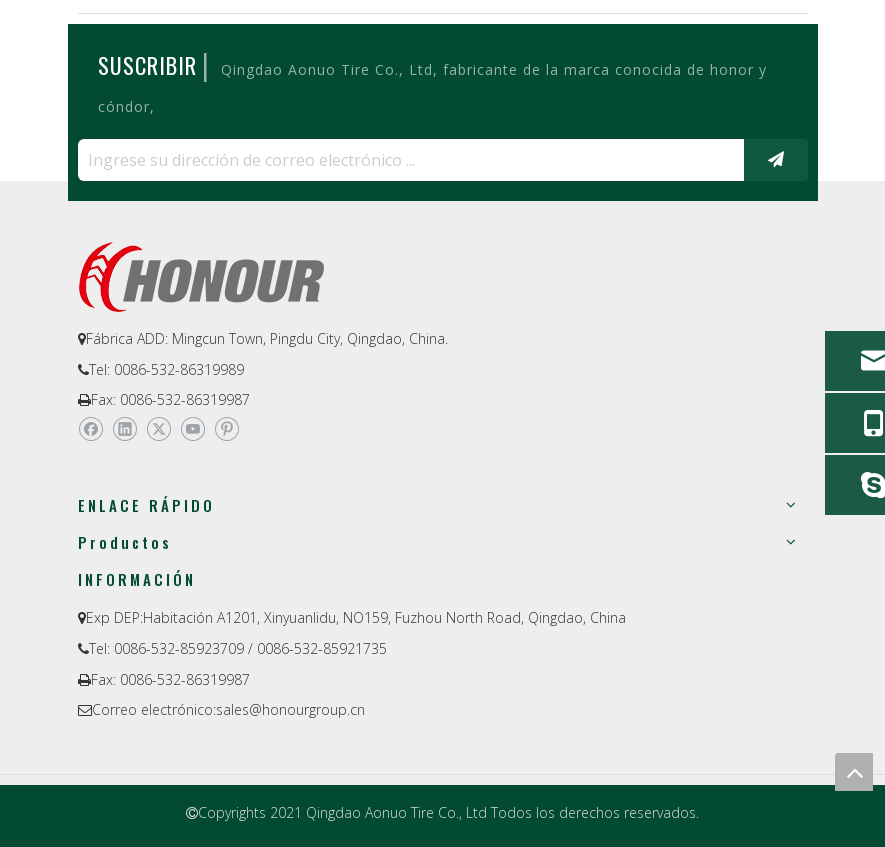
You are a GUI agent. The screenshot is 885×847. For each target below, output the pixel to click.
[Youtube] (192, 429)
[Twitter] (158, 429)
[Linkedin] (124, 429)
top (854, 772)
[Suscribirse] (776, 160)
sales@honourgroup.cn (290, 709)
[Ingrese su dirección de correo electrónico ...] (406, 160)
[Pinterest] (226, 429)
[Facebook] (90, 429)
